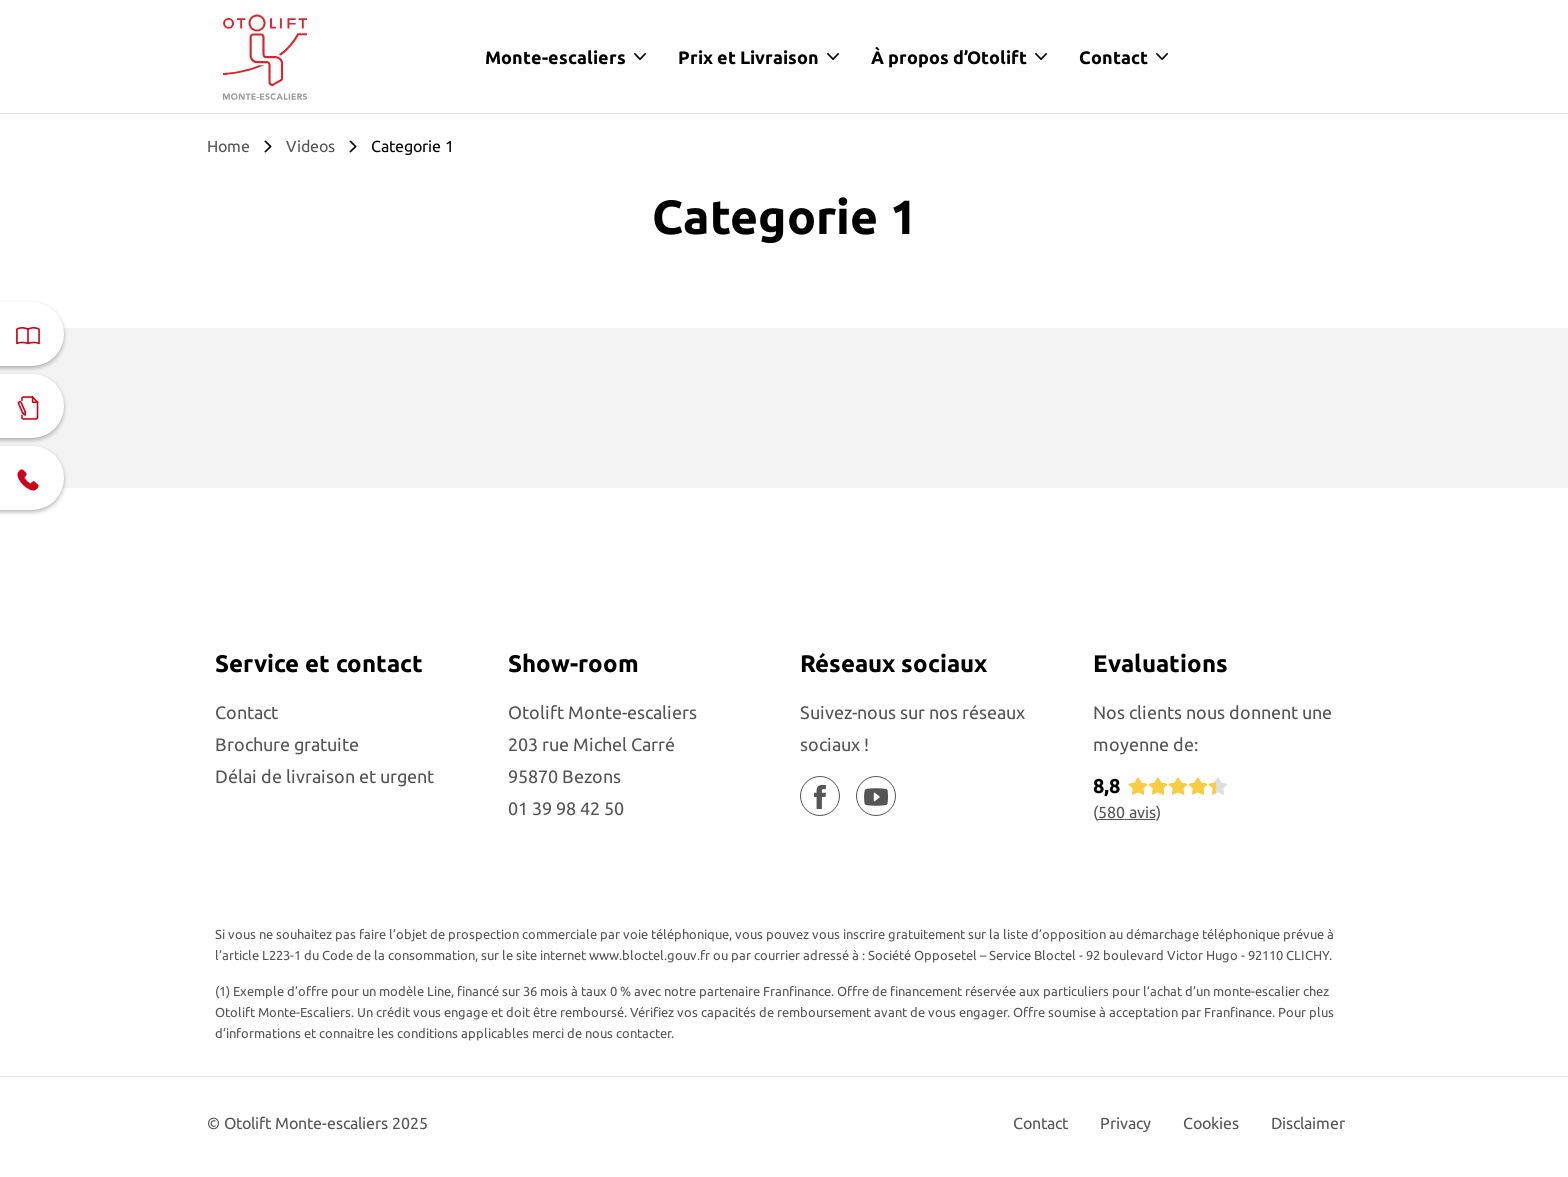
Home (228, 146)
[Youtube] (876, 796)
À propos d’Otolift (949, 57)
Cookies (1211, 1123)
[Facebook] (820, 796)
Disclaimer (1308, 1123)
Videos (310, 146)
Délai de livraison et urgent (324, 776)
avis (1127, 812)
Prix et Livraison (748, 57)
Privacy (1125, 1123)
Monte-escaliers (555, 57)
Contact (1113, 57)
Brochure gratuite (287, 744)
